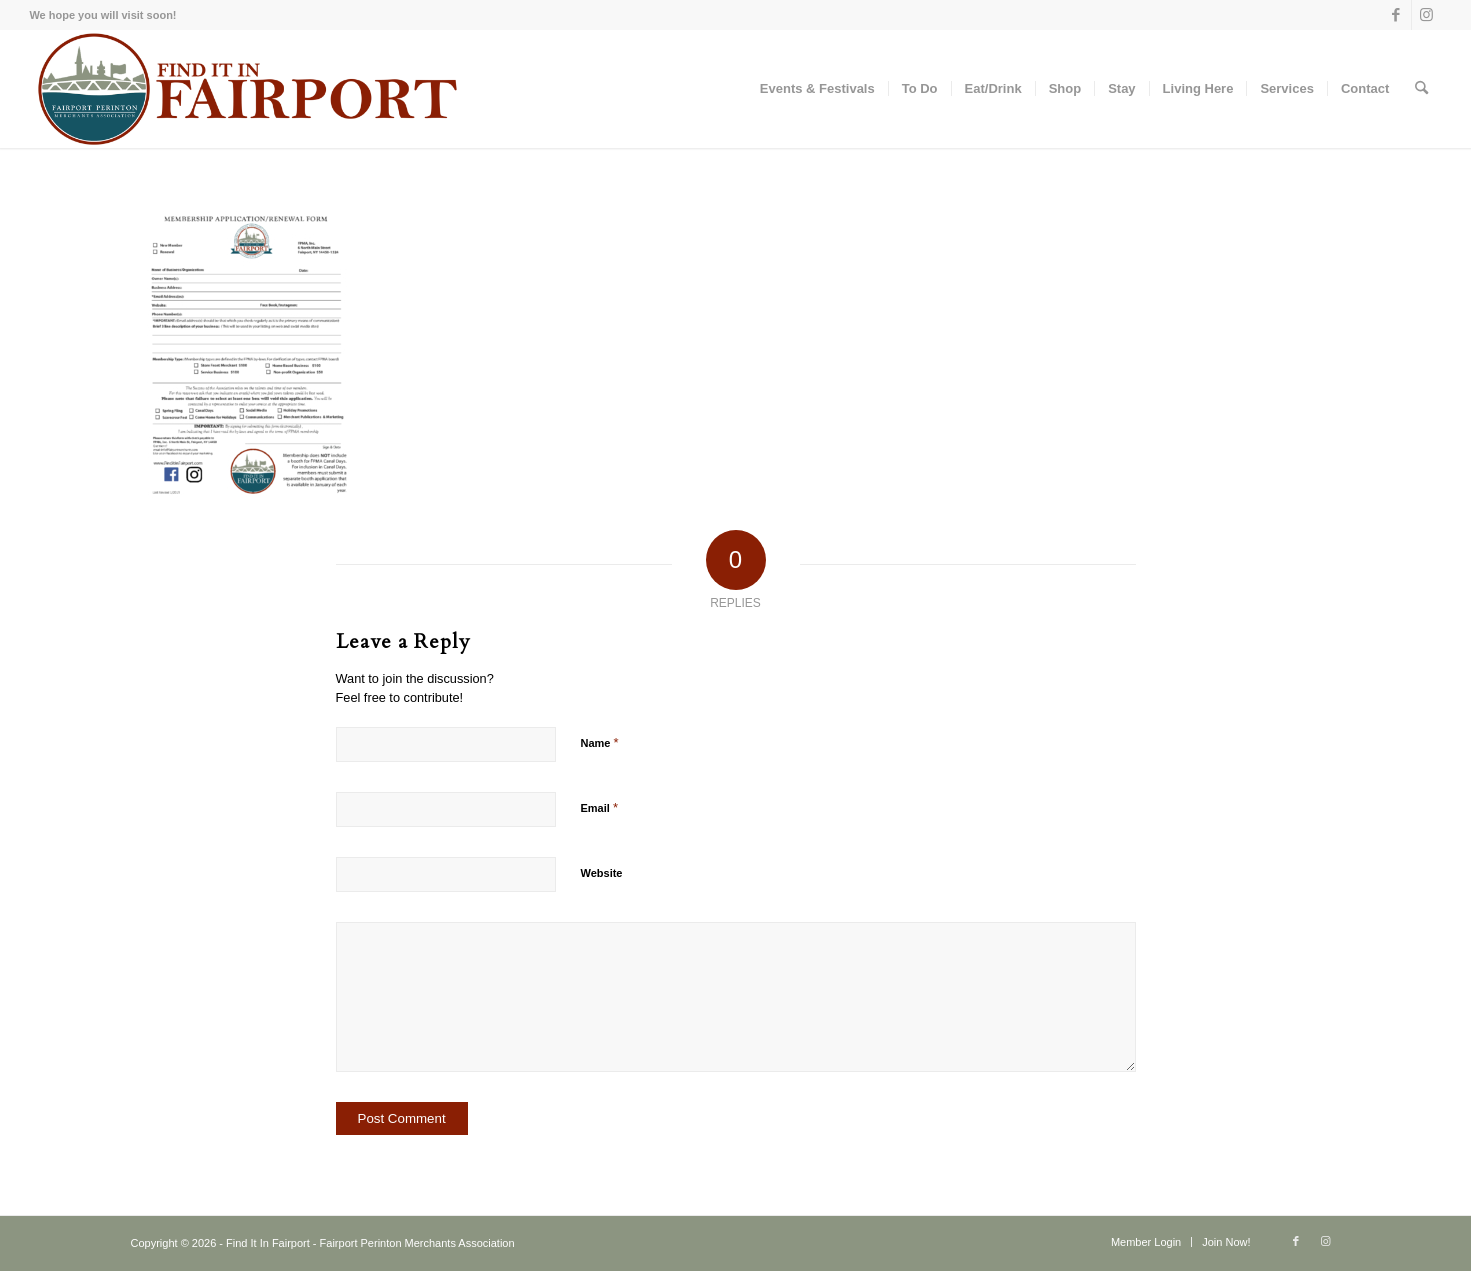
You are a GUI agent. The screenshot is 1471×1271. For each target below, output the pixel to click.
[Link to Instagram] (1427, 15)
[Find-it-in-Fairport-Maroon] (246, 89)
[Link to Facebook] (1396, 15)
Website (602, 873)
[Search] (1421, 89)
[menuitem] (817, 89)
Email (599, 807)
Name (600, 742)
